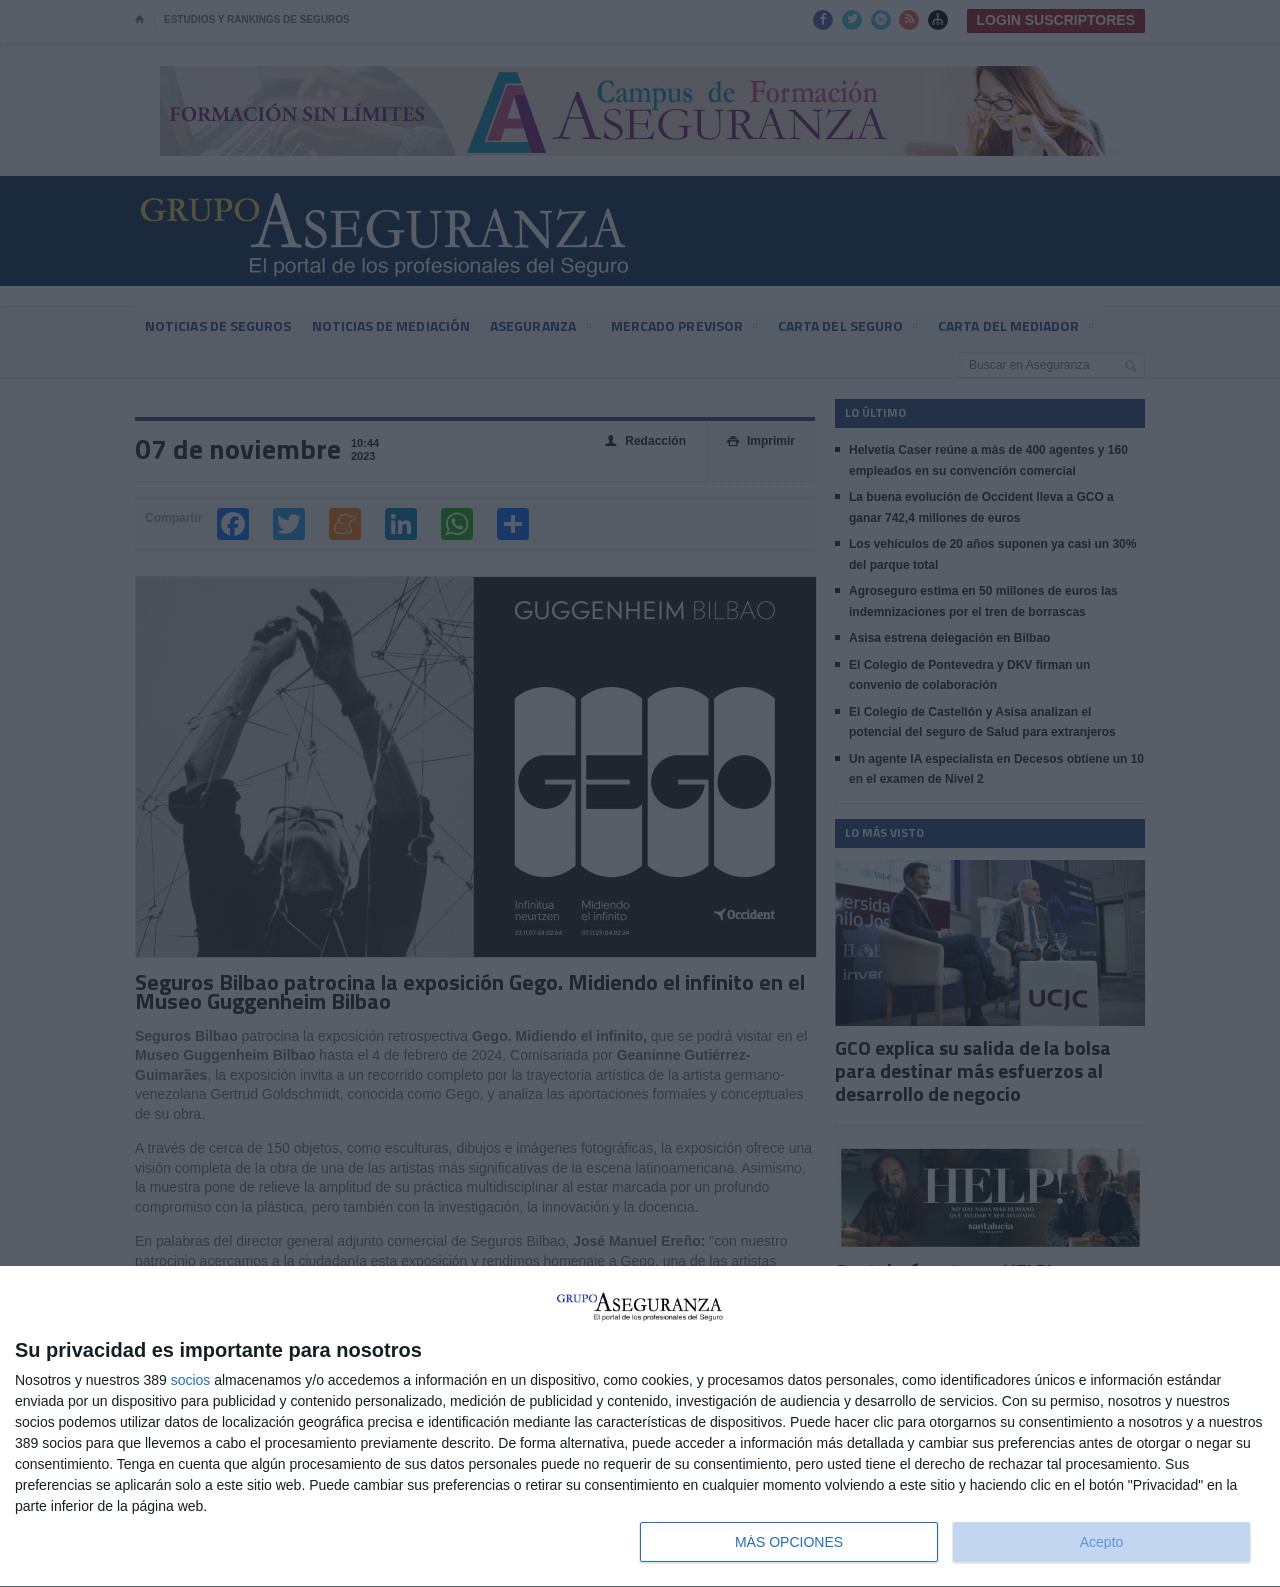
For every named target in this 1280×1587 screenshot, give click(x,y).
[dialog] (640, 1427)
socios (191, 1380)
